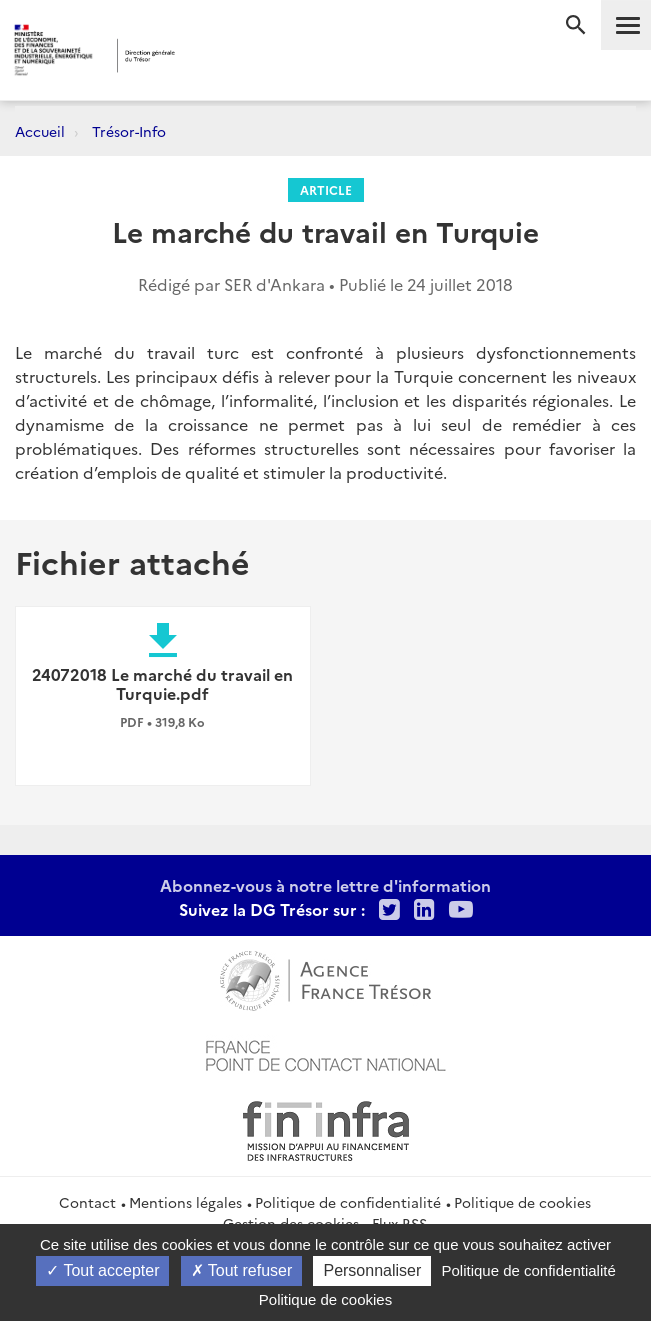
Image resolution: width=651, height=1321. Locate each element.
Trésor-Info (129, 131)
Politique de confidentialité (348, 1202)
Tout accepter (102, 1270)
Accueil (40, 131)
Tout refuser (242, 1270)
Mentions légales (185, 1202)
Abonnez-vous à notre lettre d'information (325, 885)
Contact (87, 1202)
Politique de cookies (522, 1202)
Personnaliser (372, 1270)
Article (326, 189)
